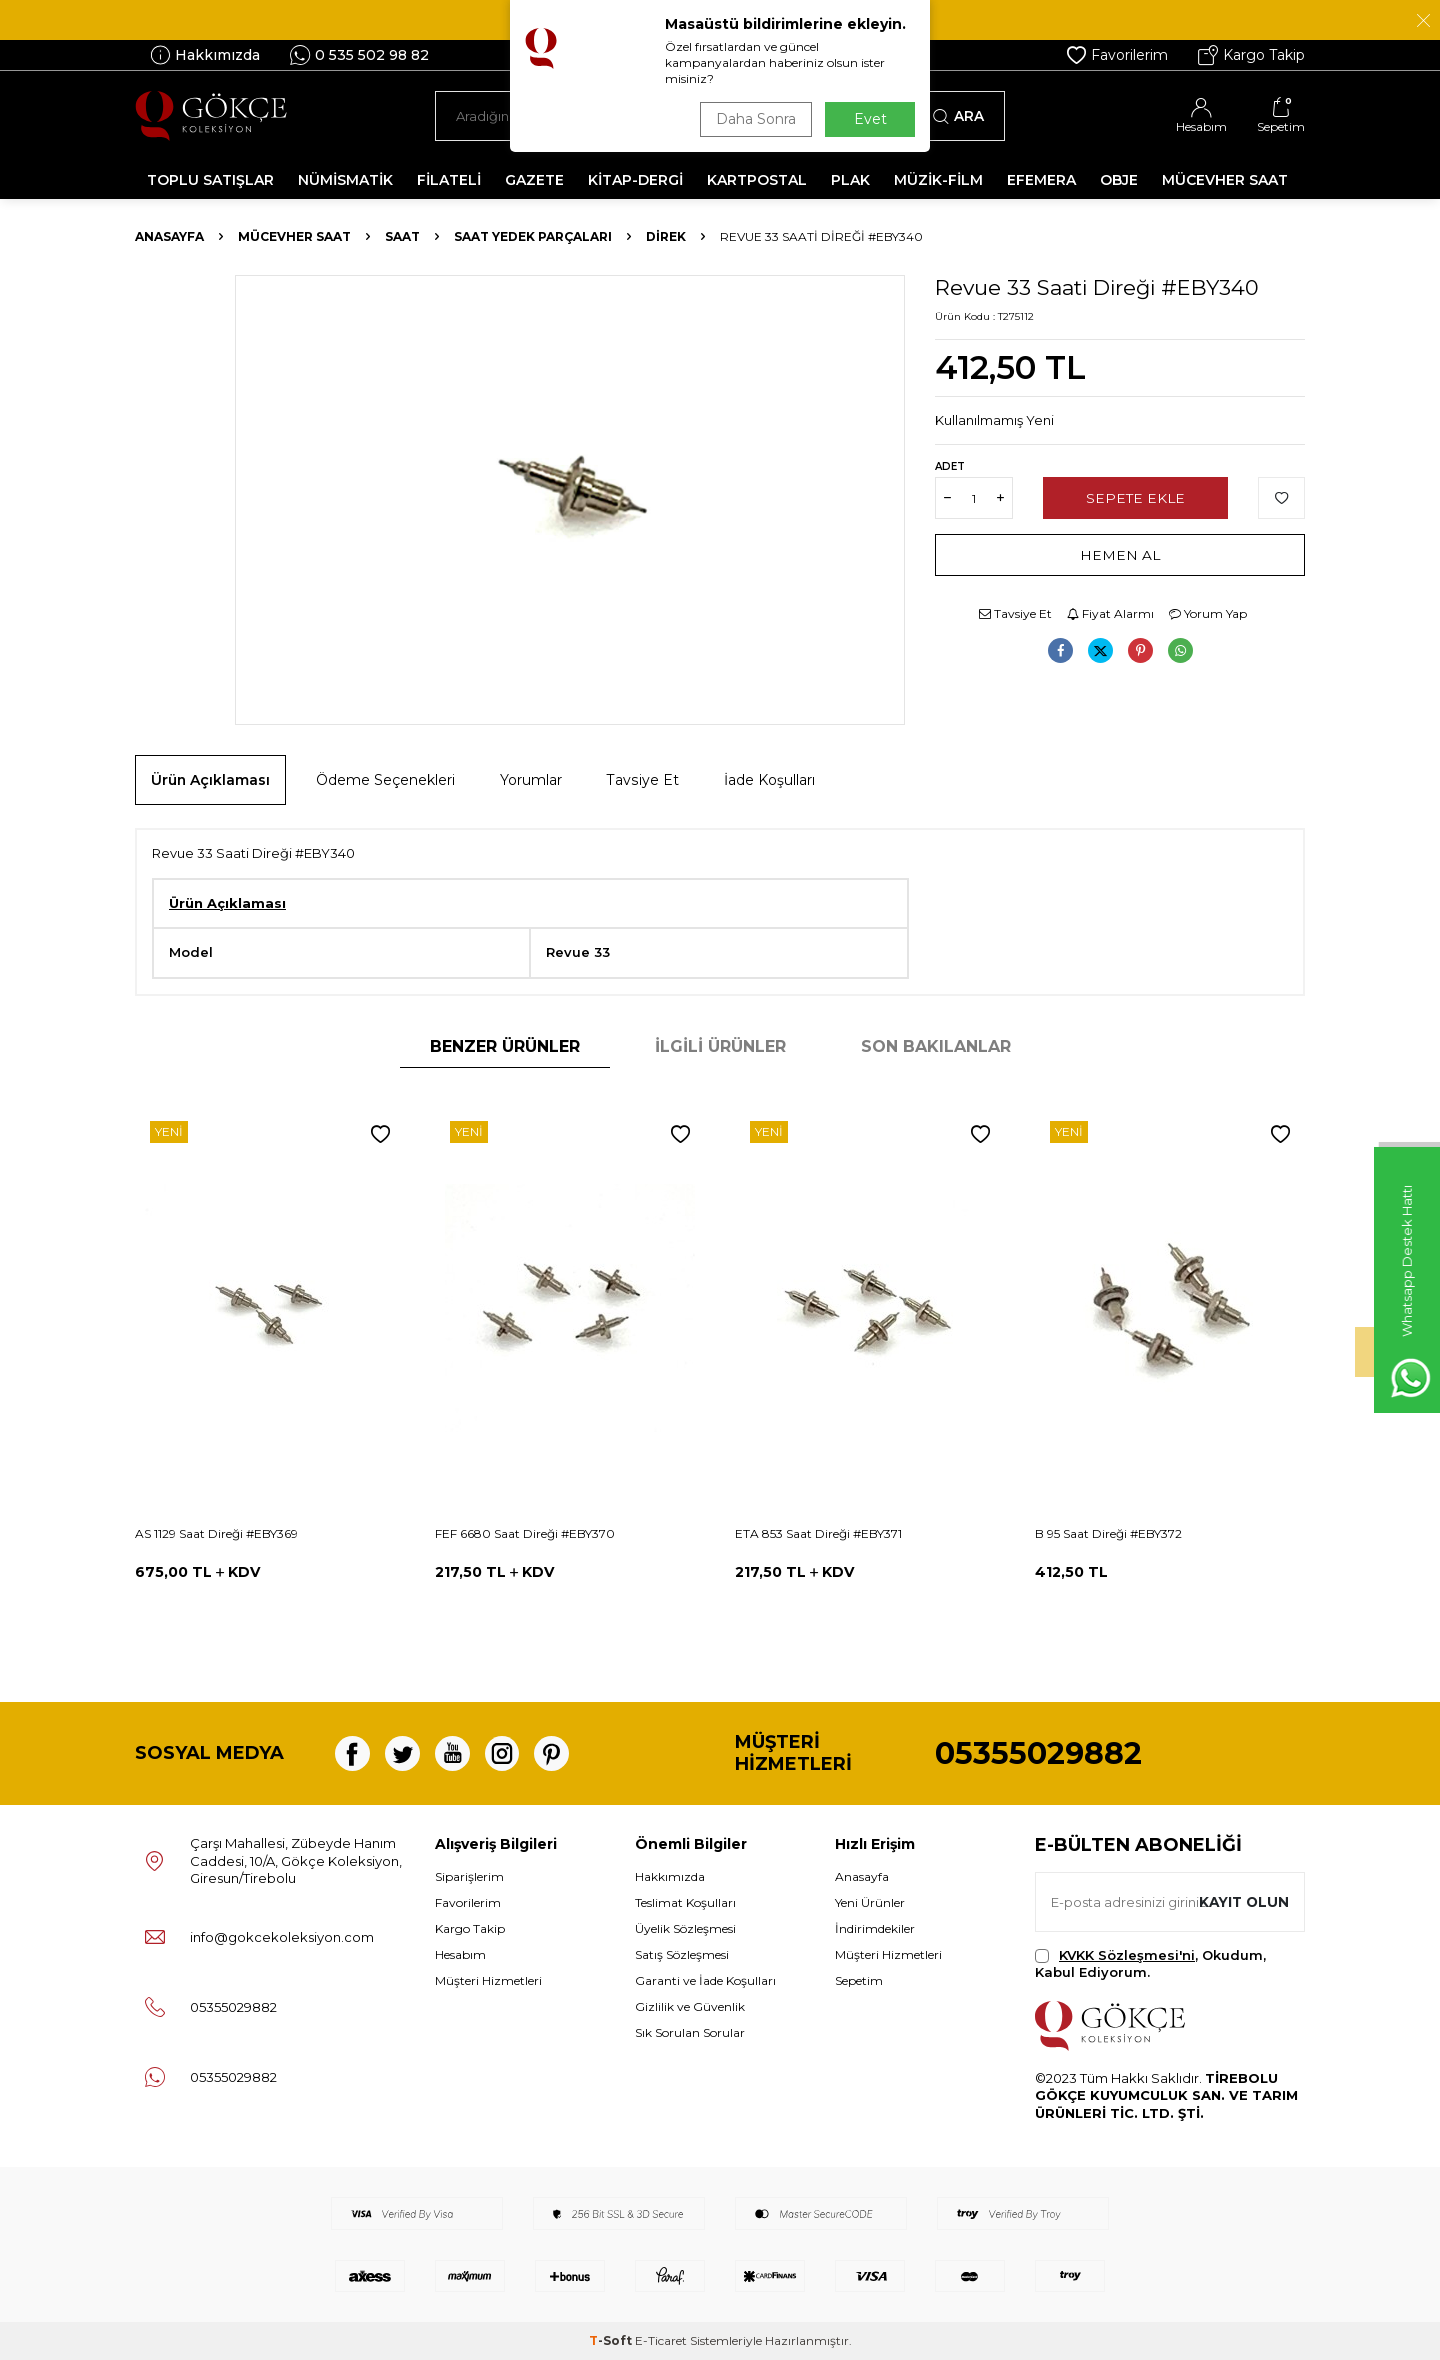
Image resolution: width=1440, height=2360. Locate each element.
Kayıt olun (1242, 1901)
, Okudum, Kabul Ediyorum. (1150, 1963)
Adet (950, 466)
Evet (870, 119)
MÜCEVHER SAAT (1225, 180)
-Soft (612, 2340)
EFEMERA (1041, 180)
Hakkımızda (205, 55)
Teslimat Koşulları (685, 1902)
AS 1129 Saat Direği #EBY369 (216, 1533)
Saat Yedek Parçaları (533, 236)
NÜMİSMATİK (345, 180)
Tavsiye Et (1015, 613)
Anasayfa (169, 236)
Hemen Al (1120, 555)
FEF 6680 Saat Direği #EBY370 (525, 1533)
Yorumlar (531, 780)
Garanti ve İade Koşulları (705, 1980)
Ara (958, 116)
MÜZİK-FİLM (938, 180)
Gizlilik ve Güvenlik (690, 2006)
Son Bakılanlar (936, 1046)
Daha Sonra (754, 119)
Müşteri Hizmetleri (488, 1980)
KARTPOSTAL (757, 180)
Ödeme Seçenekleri (385, 780)
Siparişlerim (469, 1876)
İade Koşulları (769, 780)
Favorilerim (1117, 55)
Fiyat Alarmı (1110, 613)
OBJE (1119, 180)
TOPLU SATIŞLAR (210, 180)
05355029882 (1038, 1753)
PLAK (850, 180)
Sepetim (859, 1980)
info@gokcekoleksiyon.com (282, 1937)
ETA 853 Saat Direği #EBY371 (818, 1533)
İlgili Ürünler (720, 1046)
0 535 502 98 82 (359, 55)
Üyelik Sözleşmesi (685, 1928)
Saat (402, 236)
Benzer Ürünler (505, 1046)
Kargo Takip (1251, 55)
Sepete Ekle (1135, 498)
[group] (570, 500)
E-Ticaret (661, 2340)
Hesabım (460, 1954)
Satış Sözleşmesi (682, 1954)
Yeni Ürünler (870, 1902)
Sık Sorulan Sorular (690, 2032)
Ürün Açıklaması (210, 780)
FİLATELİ (449, 180)
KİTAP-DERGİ (635, 180)
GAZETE (534, 180)
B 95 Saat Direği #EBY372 (1108, 1533)
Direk (666, 236)
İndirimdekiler (875, 1928)
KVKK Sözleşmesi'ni (1127, 1955)
